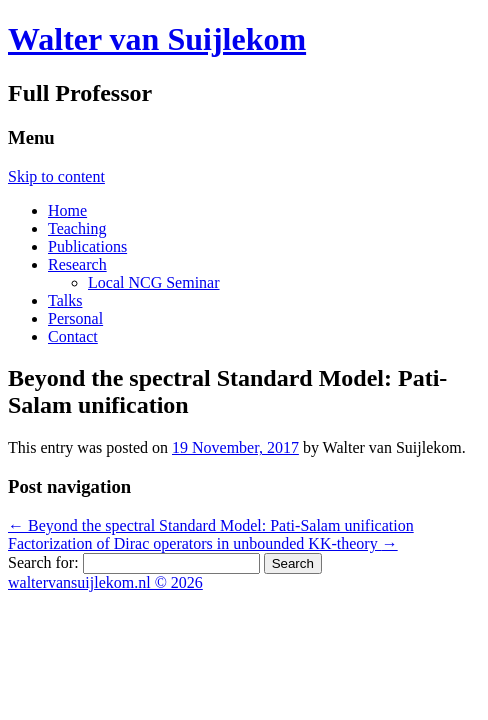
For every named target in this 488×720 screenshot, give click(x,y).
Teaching (77, 228)
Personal (75, 318)
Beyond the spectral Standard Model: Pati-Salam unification (211, 525)
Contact (73, 336)
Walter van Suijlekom (157, 39)
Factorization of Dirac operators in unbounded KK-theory (203, 543)
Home (67, 210)
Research (77, 264)
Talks (65, 300)
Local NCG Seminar (154, 282)
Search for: (43, 562)
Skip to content (56, 176)
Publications (87, 246)
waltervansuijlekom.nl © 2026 (105, 582)
